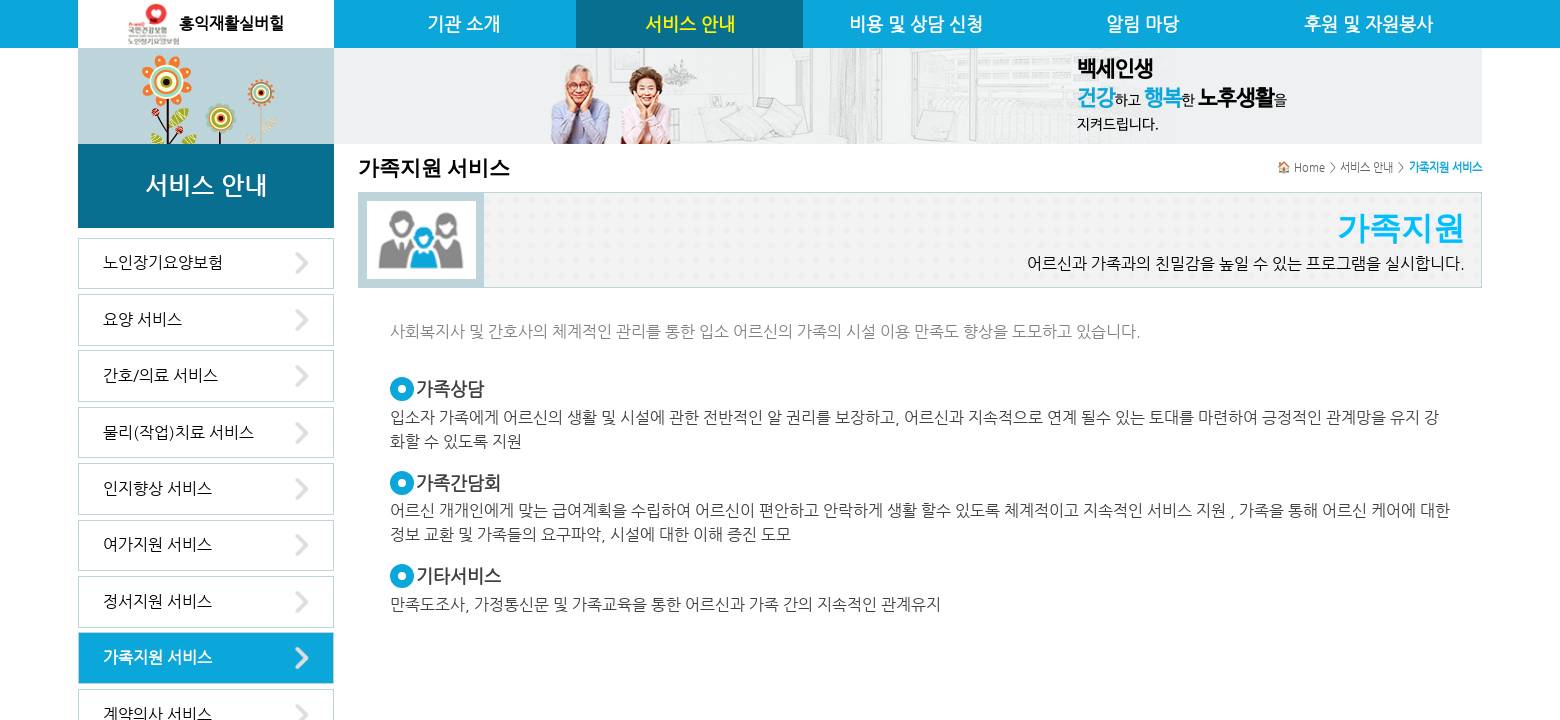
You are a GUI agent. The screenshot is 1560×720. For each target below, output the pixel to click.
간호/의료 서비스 (160, 375)
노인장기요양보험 (163, 262)
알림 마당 (1142, 24)
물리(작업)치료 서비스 (178, 432)
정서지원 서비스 (157, 601)
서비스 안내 (690, 24)
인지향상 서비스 (157, 488)
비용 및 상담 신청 (916, 24)
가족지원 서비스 (157, 657)
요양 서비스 (142, 319)
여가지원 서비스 (157, 544)
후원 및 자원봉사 (1368, 24)
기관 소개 (463, 24)
